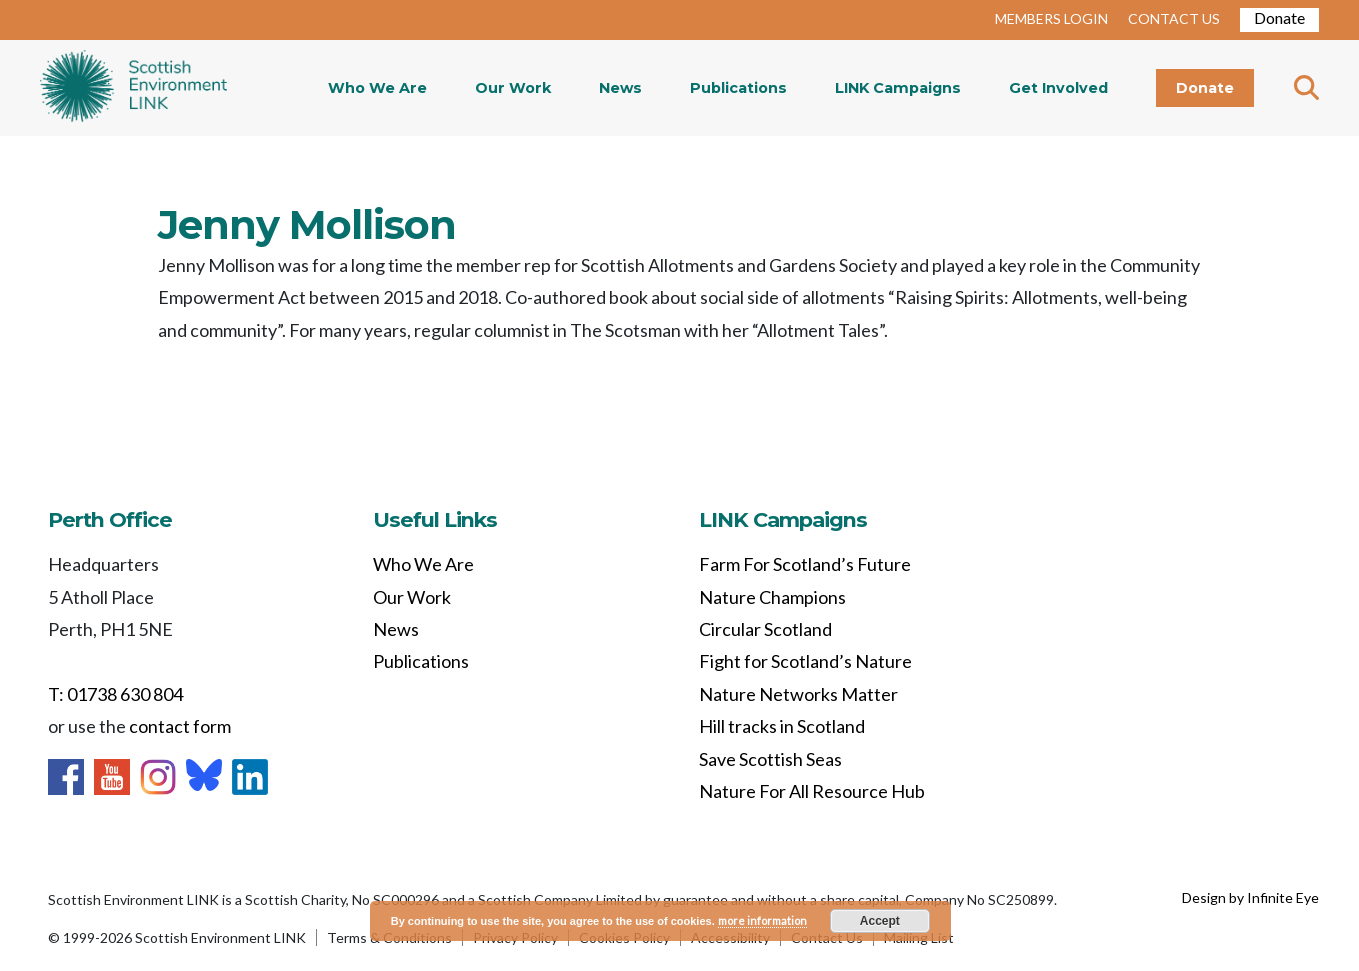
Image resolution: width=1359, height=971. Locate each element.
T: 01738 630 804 (115, 694)
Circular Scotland (765, 629)
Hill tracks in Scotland (782, 726)
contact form (180, 726)
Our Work (513, 88)
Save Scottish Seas (770, 759)
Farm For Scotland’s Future (805, 564)
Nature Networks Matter (798, 694)
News (620, 88)
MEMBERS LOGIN (1051, 18)
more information (762, 920)
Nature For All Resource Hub (812, 791)
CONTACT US (1174, 18)
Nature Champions (772, 597)
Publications (738, 88)
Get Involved (1058, 88)
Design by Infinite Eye (1250, 897)
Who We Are (377, 88)
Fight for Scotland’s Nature (805, 661)
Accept (880, 921)
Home (133, 88)
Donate (1279, 17)
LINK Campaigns (898, 88)
